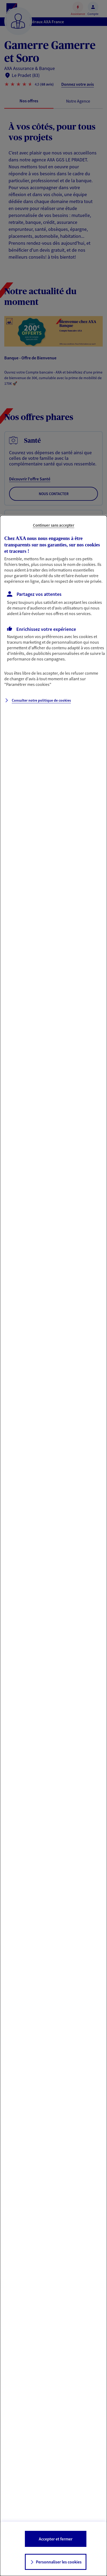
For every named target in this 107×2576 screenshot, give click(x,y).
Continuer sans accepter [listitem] (53, 525)
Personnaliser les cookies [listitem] (59, 2562)
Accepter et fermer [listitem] (55, 2539)
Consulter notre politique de (41, 700)
